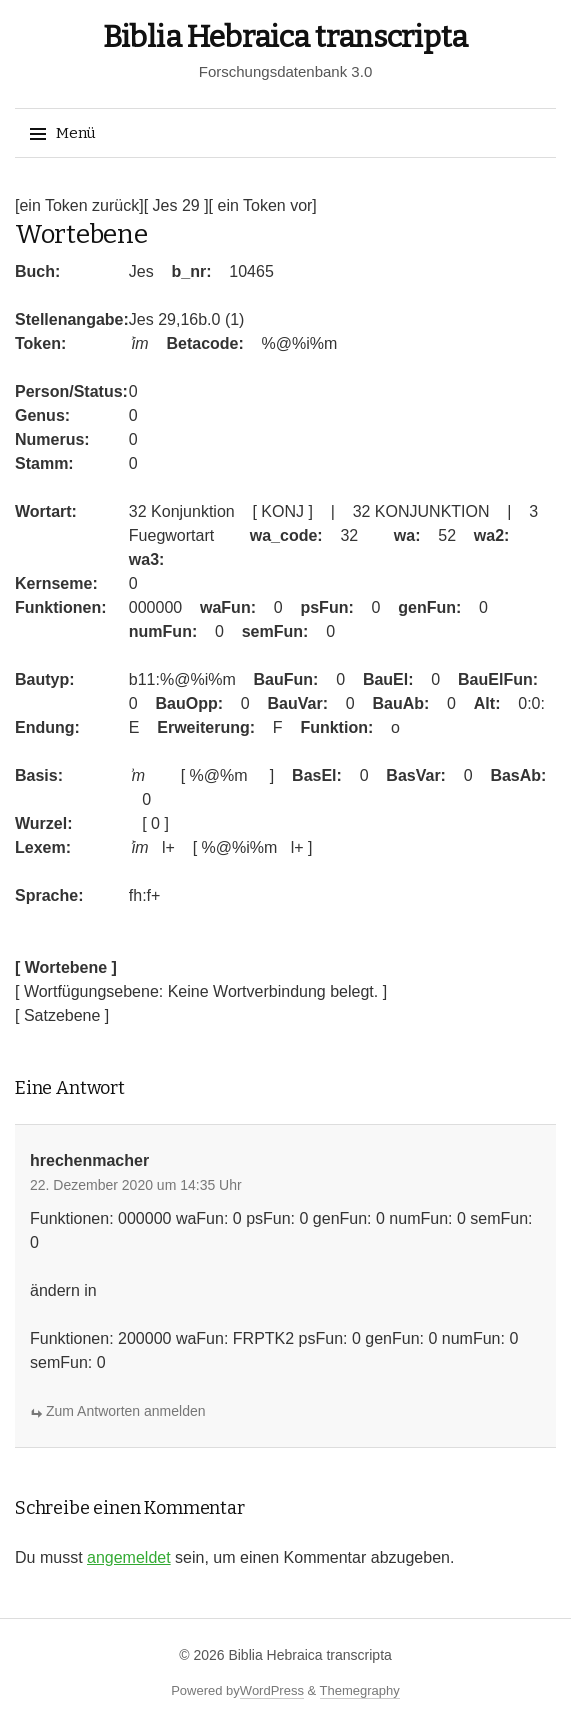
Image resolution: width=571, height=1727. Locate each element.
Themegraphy (360, 1690)
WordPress (272, 1690)
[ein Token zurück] (79, 205)
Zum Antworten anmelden (126, 1411)
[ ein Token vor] (263, 205)
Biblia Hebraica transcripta (285, 37)
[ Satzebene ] (62, 1015)
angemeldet (129, 1557)
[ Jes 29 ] (176, 205)
